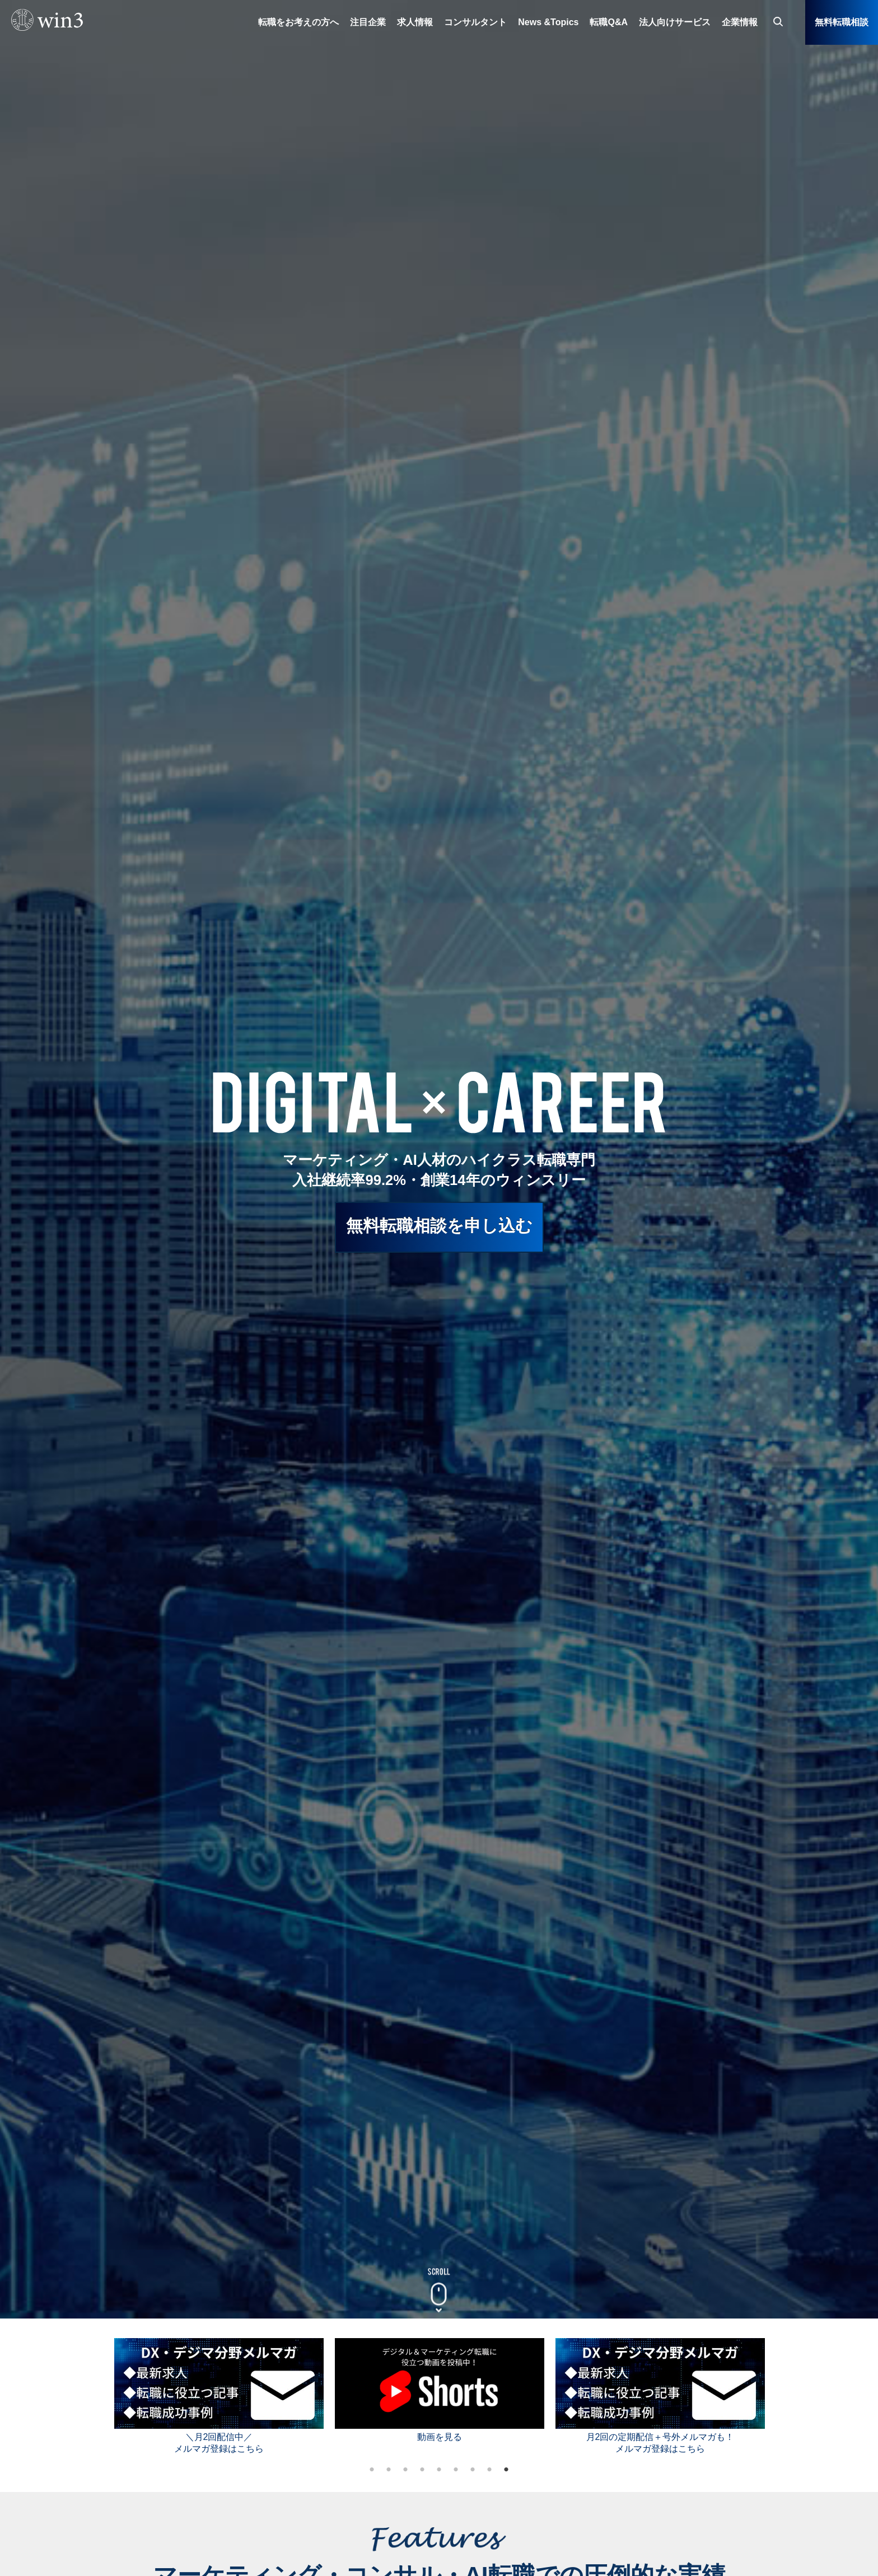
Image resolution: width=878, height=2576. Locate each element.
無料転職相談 (841, 22)
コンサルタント (475, 22)
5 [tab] (439, 2469)
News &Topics (548, 22)
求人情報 (415, 22)
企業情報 (740, 22)
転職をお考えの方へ (298, 22)
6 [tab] (455, 2469)
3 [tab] (405, 2469)
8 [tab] (489, 2469)
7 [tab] (472, 2469)
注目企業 (368, 22)
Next (780, 2394)
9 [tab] (506, 2469)
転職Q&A (609, 22)
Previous (97, 2394)
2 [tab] (388, 2469)
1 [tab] (371, 2469)
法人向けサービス (675, 22)
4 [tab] (422, 2469)
